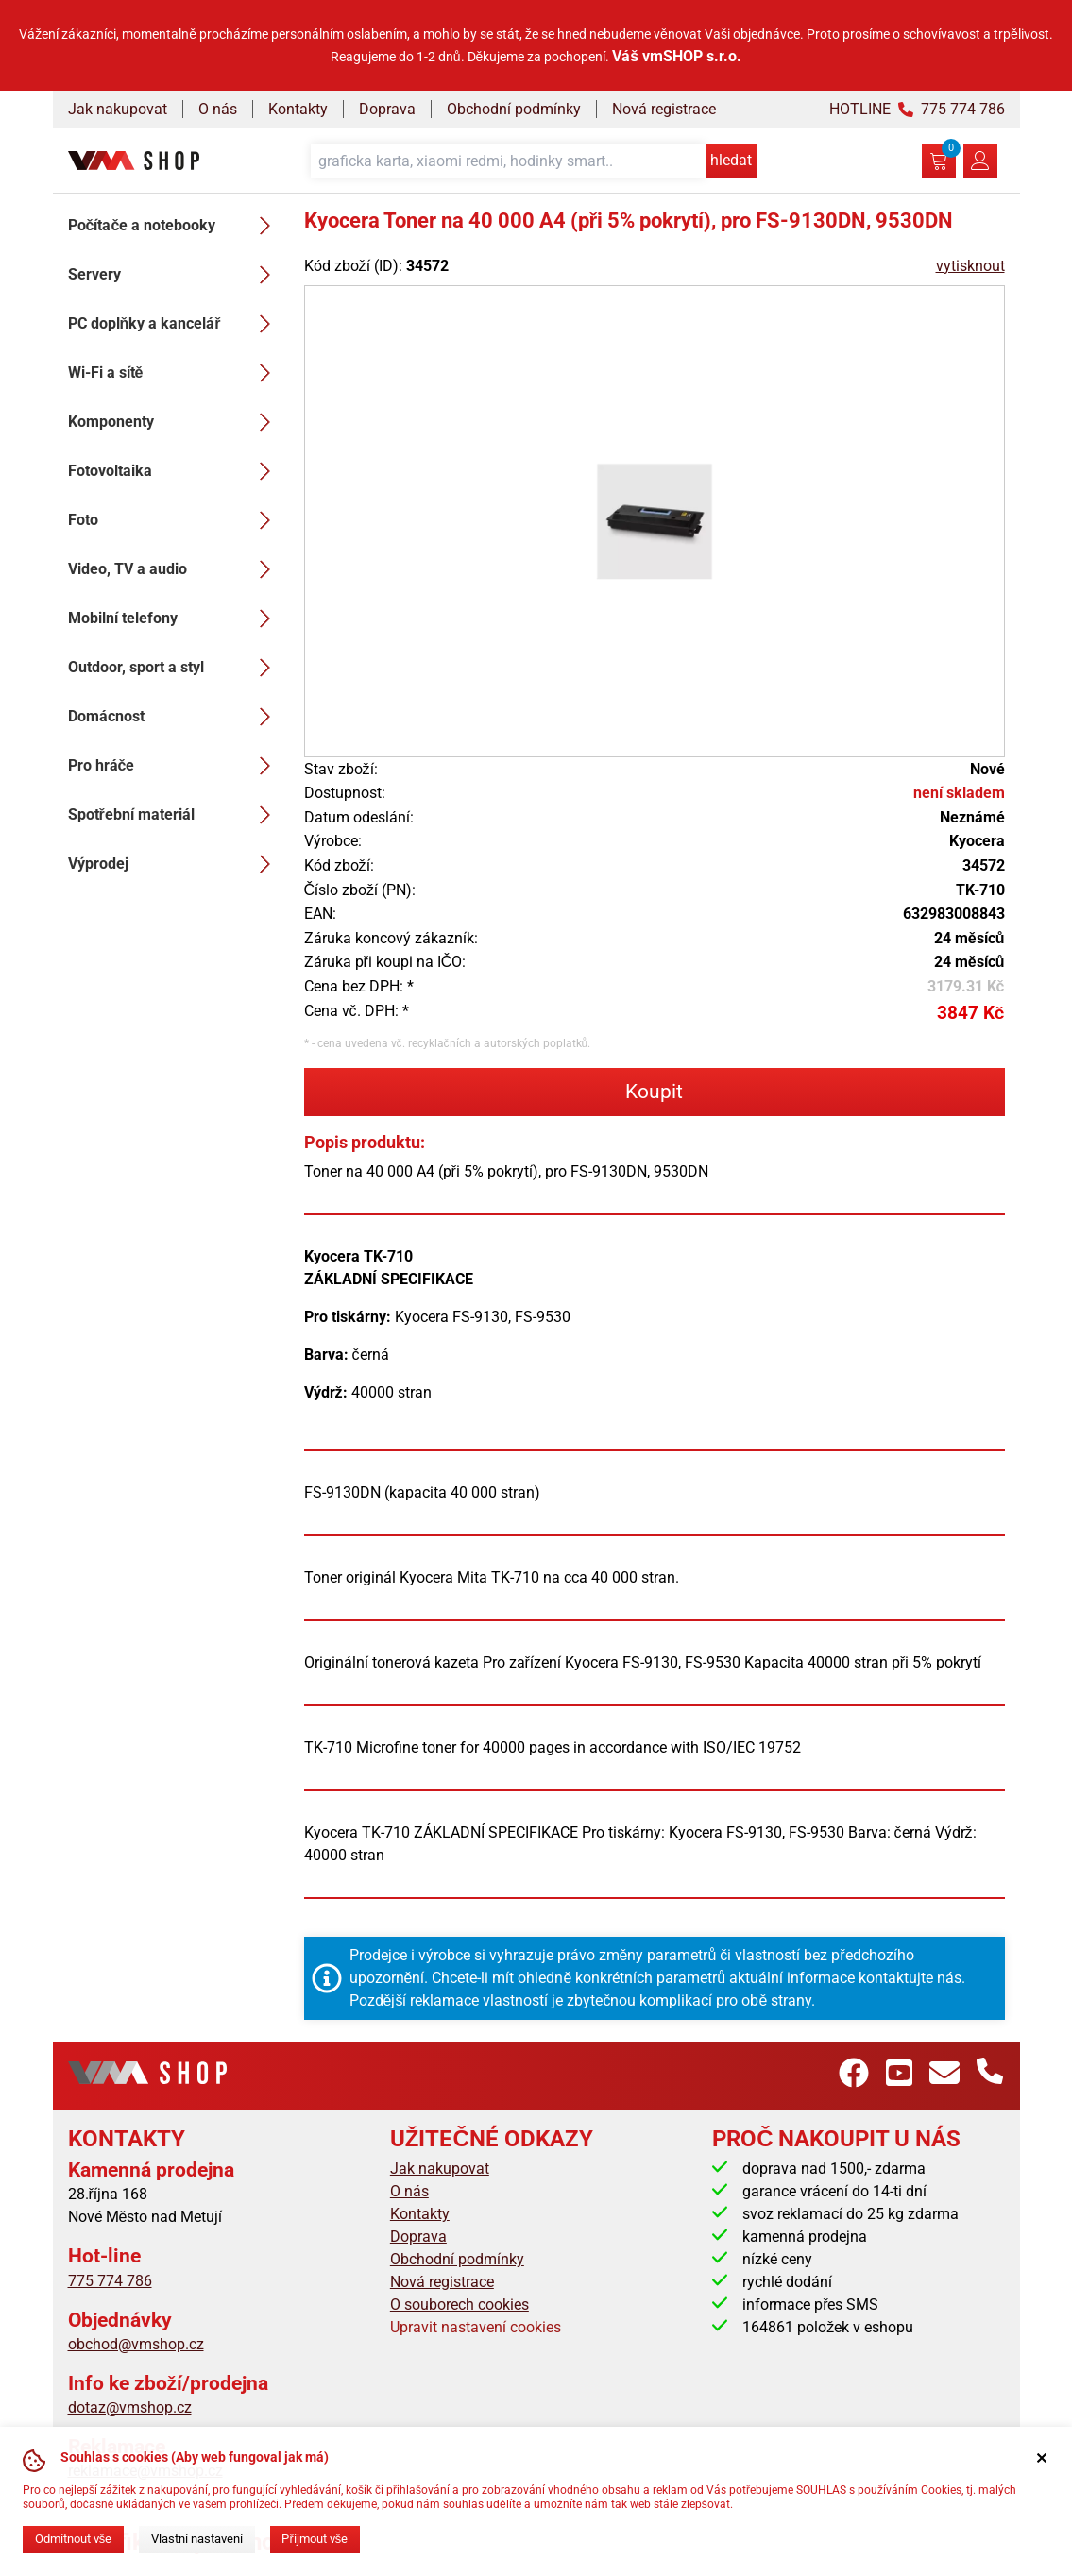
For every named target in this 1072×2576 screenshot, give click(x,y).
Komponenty (174, 422)
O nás (217, 109)
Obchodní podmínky (514, 109)
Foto (174, 520)
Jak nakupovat (117, 109)
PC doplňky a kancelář (174, 324)
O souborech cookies (459, 2304)
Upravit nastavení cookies (475, 2327)
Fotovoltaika (174, 471)
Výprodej (174, 864)
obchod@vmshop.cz (136, 2344)
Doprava (387, 109)
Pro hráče (174, 766)
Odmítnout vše (73, 2539)
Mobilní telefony (174, 619)
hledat (731, 160)
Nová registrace (664, 109)
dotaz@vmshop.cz (130, 2407)
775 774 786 (110, 2281)
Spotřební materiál (174, 815)
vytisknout (970, 266)
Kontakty (298, 109)
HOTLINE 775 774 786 (917, 109)
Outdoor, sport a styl (174, 668)
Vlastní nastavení (197, 2539)
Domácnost (174, 717)
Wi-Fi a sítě (174, 373)
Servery (174, 275)
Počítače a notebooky (174, 226)
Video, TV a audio (174, 569)
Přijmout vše (314, 2539)
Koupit (654, 1091)
